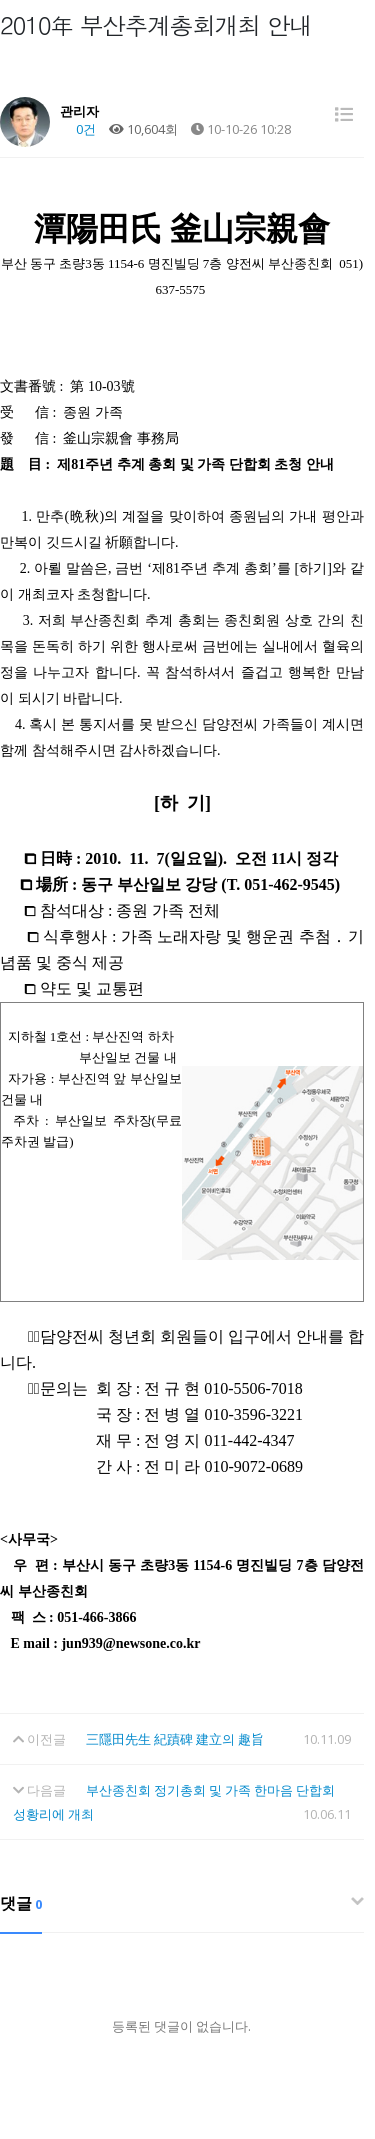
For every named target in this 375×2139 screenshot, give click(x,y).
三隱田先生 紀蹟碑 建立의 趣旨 (175, 1739)
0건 (78, 129)
